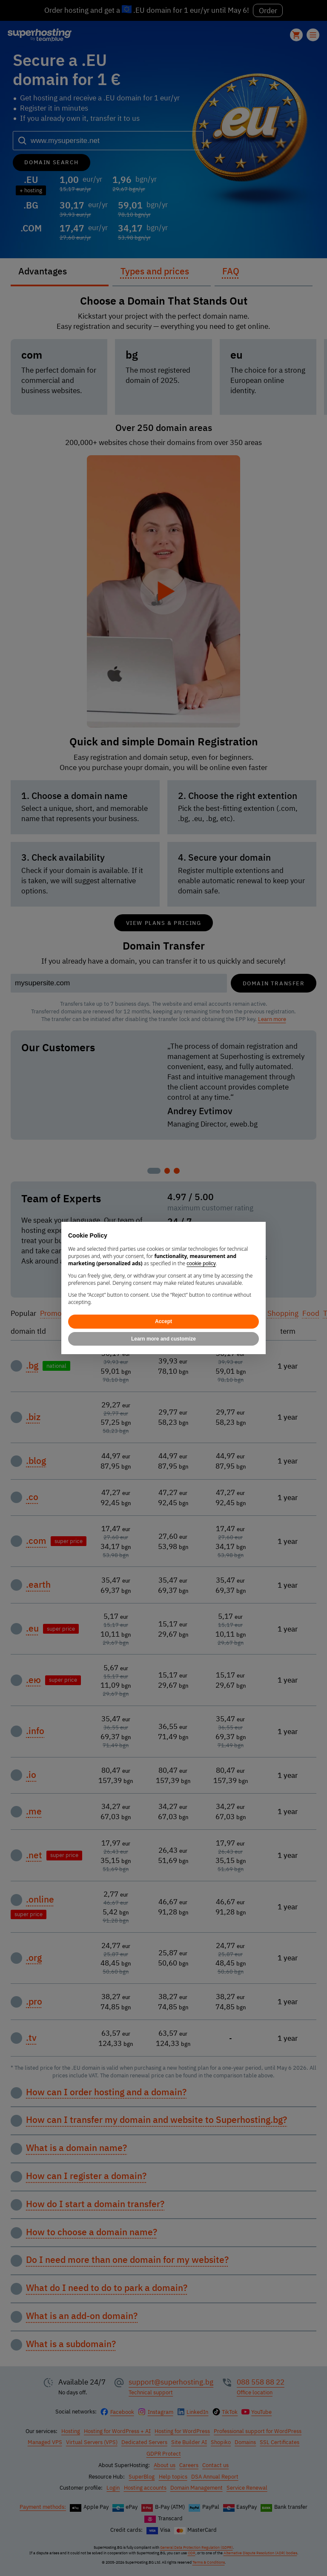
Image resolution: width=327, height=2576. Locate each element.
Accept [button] (163, 1321)
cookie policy (201, 1264)
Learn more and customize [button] (163, 1339)
